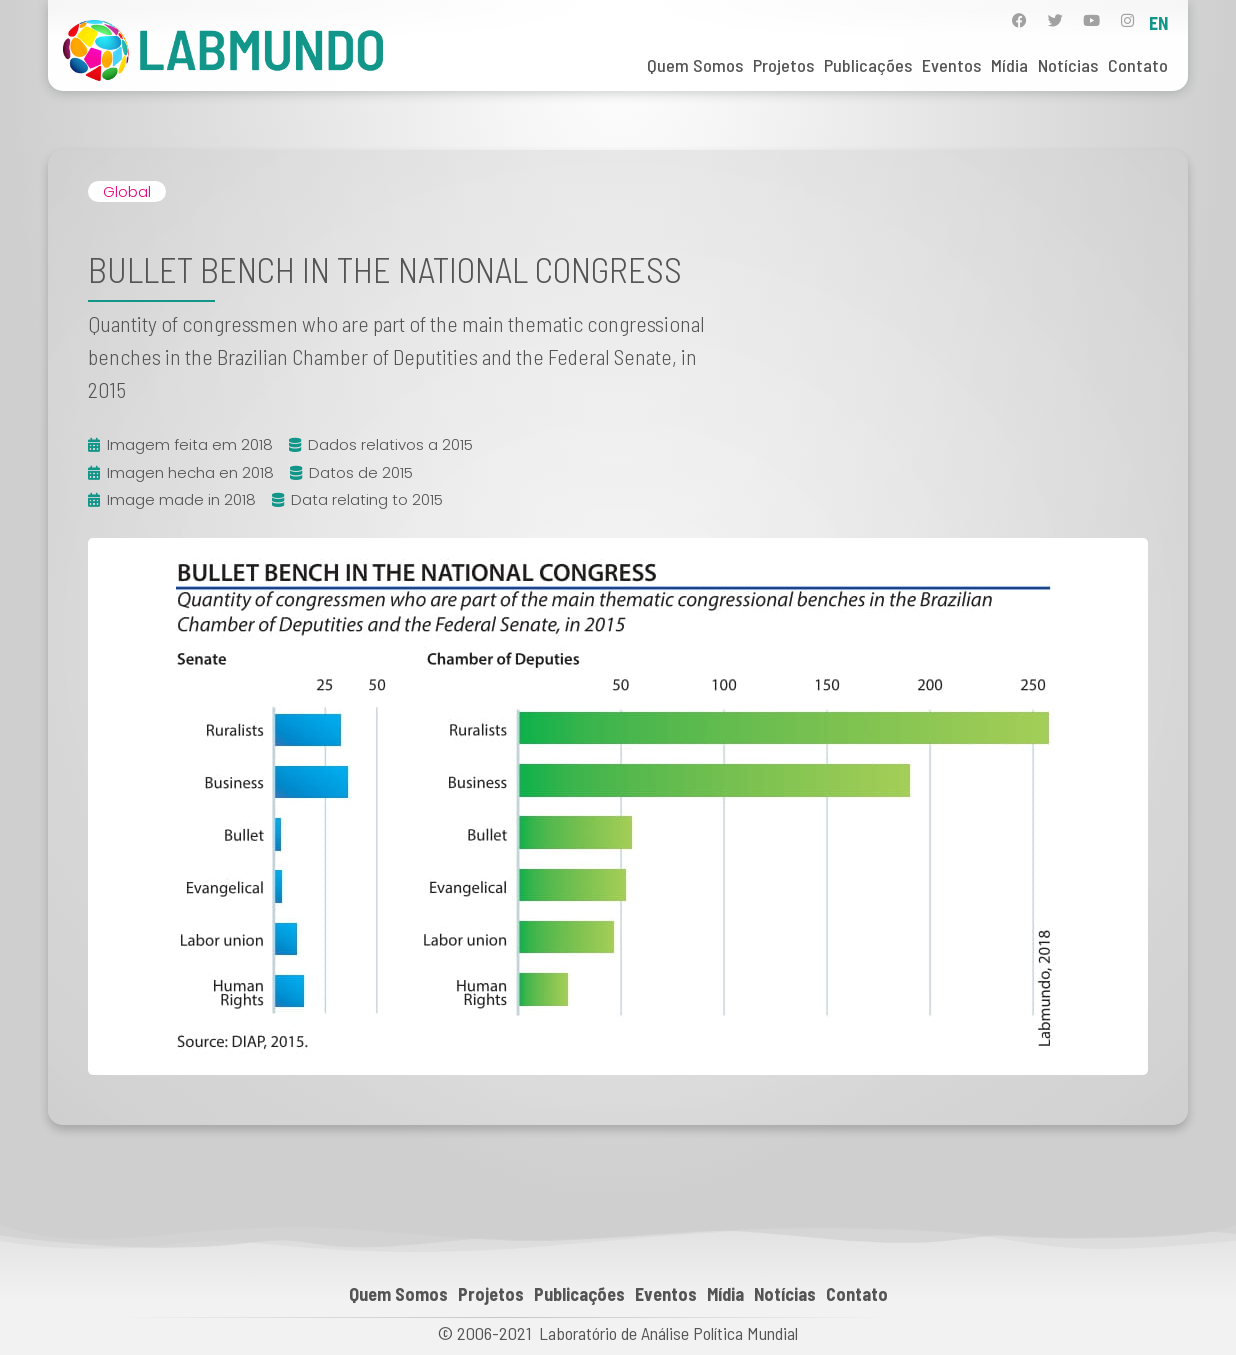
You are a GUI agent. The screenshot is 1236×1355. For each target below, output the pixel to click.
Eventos (951, 65)
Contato (1138, 65)
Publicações (868, 65)
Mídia (1009, 65)
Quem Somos (695, 65)
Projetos (783, 65)
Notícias (1068, 65)
